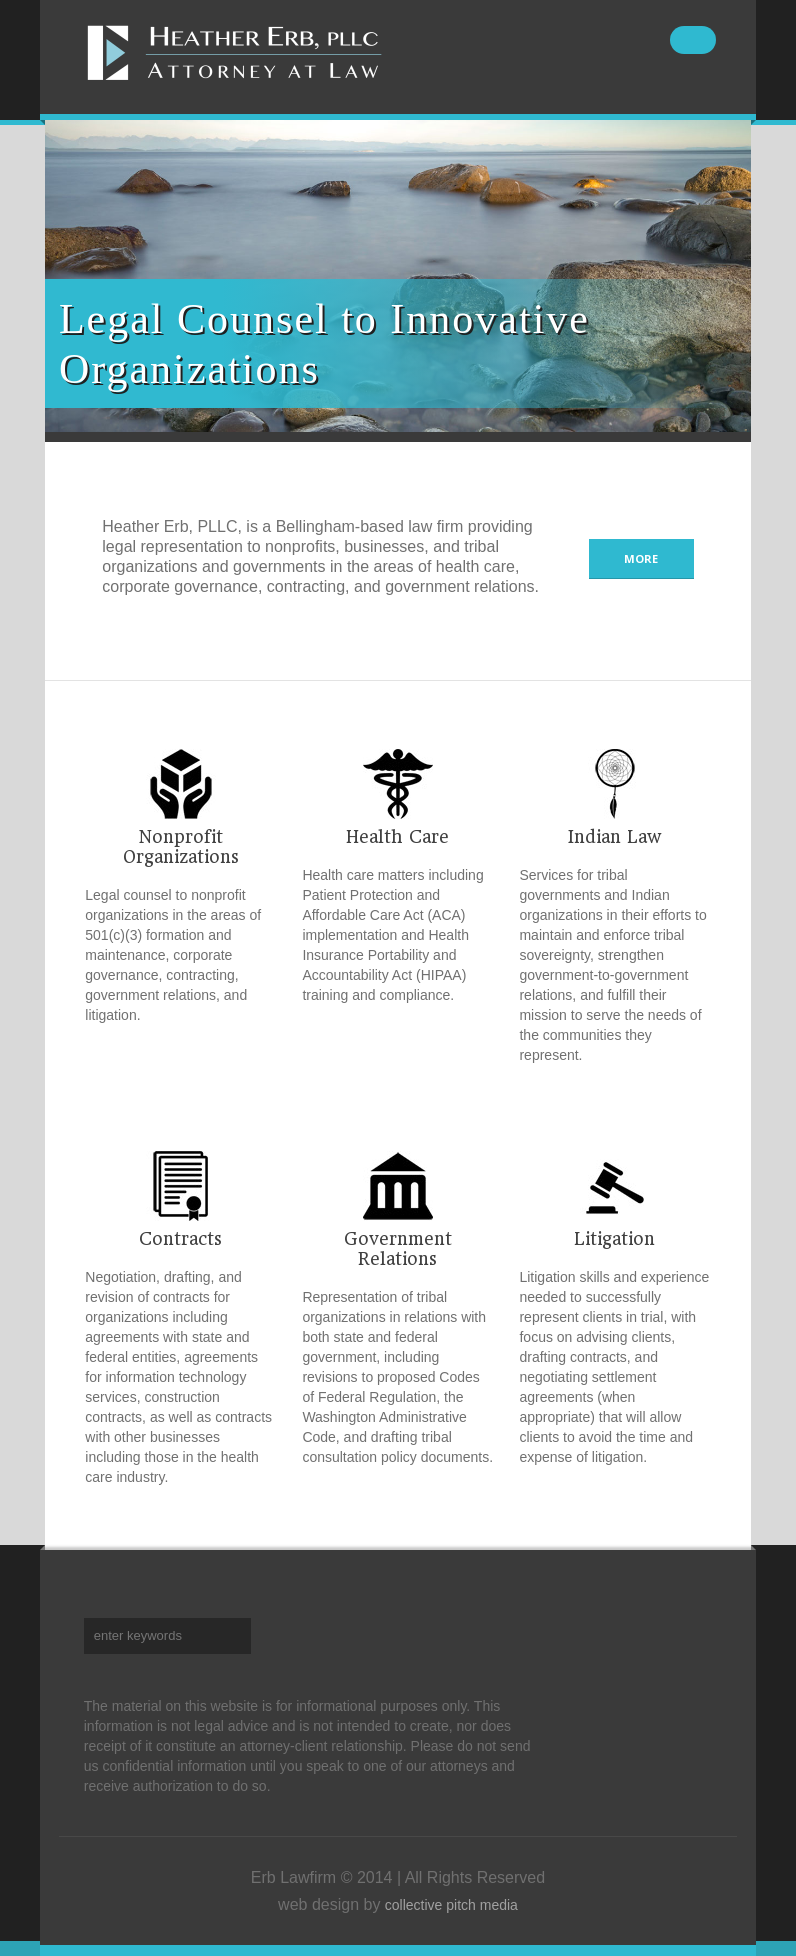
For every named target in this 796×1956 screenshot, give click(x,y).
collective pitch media (451, 1905)
